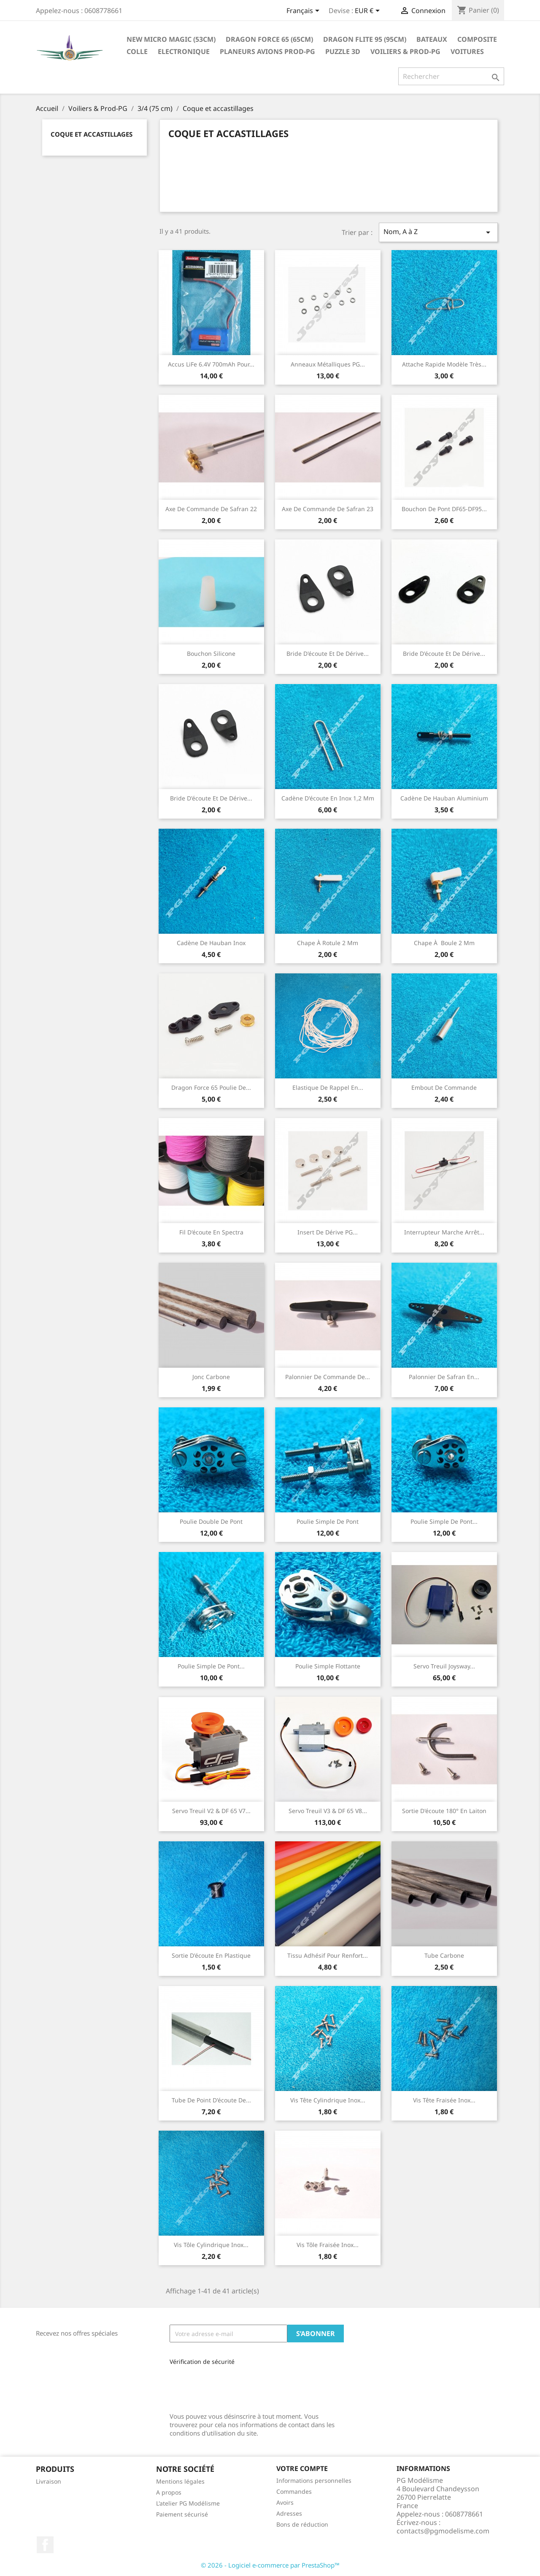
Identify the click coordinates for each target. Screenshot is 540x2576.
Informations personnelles (313, 2480)
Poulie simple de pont (328, 1521)
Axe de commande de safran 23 (327, 509)
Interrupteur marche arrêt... (444, 1232)
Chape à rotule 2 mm (327, 943)
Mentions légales (180, 2481)
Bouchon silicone (211, 653)
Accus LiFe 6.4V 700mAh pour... (211, 364)
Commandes (294, 2491)
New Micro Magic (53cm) (171, 39)
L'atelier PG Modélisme (188, 2503)
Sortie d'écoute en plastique (211, 1955)
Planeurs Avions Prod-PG (267, 51)
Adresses (289, 2513)
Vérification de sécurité (202, 2362)
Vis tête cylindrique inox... (327, 2100)
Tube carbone (444, 1955)
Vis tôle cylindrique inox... (211, 2245)
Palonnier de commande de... (327, 1377)
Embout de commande (444, 1087)
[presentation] (226, 2386)
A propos (168, 2492)
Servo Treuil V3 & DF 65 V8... (328, 1811)
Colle (137, 51)
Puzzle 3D (342, 51)
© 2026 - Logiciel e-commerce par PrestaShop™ (270, 2565)
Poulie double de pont (211, 1521)
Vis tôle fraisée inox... (328, 2245)
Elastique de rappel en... (327, 1087)
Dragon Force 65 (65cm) (269, 39)
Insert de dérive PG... (327, 1232)
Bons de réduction (302, 2524)
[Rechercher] (451, 76)
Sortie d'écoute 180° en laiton (444, 1811)
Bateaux (431, 39)
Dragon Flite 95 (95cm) (364, 39)
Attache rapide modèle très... (444, 364)
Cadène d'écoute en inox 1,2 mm (327, 798)
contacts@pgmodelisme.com (443, 2531)
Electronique (184, 51)
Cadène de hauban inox (211, 943)
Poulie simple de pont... (444, 1521)
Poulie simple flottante (327, 1666)
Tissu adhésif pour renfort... (327, 1955)
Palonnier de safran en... (444, 1377)
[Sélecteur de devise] (369, 11)
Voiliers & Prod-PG (405, 51)
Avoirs (285, 2502)
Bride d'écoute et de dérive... (327, 653)
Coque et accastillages (91, 134)
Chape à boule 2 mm (444, 943)
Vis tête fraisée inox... (444, 2100)
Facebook (45, 2544)
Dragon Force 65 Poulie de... (211, 1087)
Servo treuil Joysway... (444, 1666)
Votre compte (302, 2468)
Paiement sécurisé (182, 2514)
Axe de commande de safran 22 (211, 509)
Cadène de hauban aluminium (444, 798)
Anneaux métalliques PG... (328, 364)
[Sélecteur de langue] (304, 11)
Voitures (467, 51)
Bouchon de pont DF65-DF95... (444, 509)
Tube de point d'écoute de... (211, 2100)
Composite (477, 39)
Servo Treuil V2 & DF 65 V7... (211, 1811)
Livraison (48, 2481)
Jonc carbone (211, 1377)
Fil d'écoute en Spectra (211, 1232)
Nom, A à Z (438, 232)
